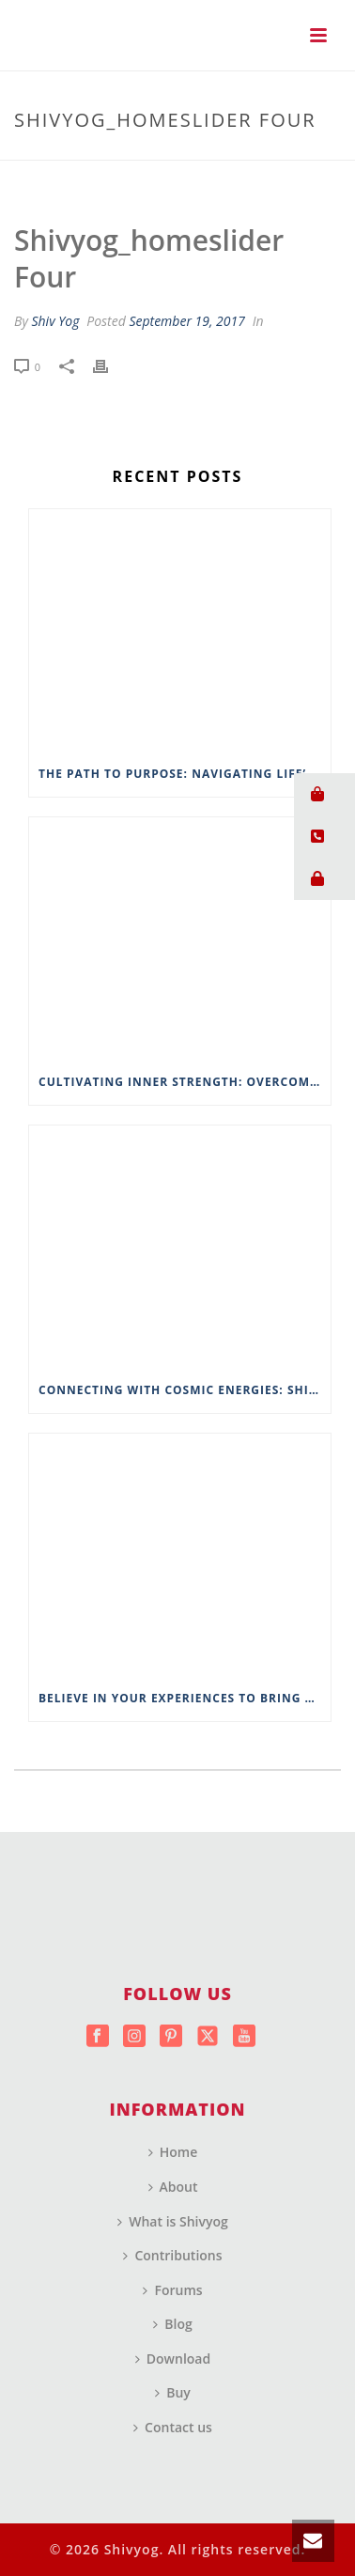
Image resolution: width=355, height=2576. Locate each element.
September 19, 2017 (187, 321)
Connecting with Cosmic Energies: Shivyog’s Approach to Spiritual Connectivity (185, 1390)
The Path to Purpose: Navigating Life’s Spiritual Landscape (185, 774)
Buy (173, 2392)
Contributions (172, 2255)
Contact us (172, 2427)
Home (173, 2152)
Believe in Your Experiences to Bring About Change (185, 1698)
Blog (172, 2324)
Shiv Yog (55, 321)
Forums (172, 2290)
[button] (324, 794)
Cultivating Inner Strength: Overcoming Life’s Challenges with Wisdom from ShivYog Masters (185, 1082)
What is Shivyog (172, 2221)
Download (172, 2358)
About (173, 2187)
